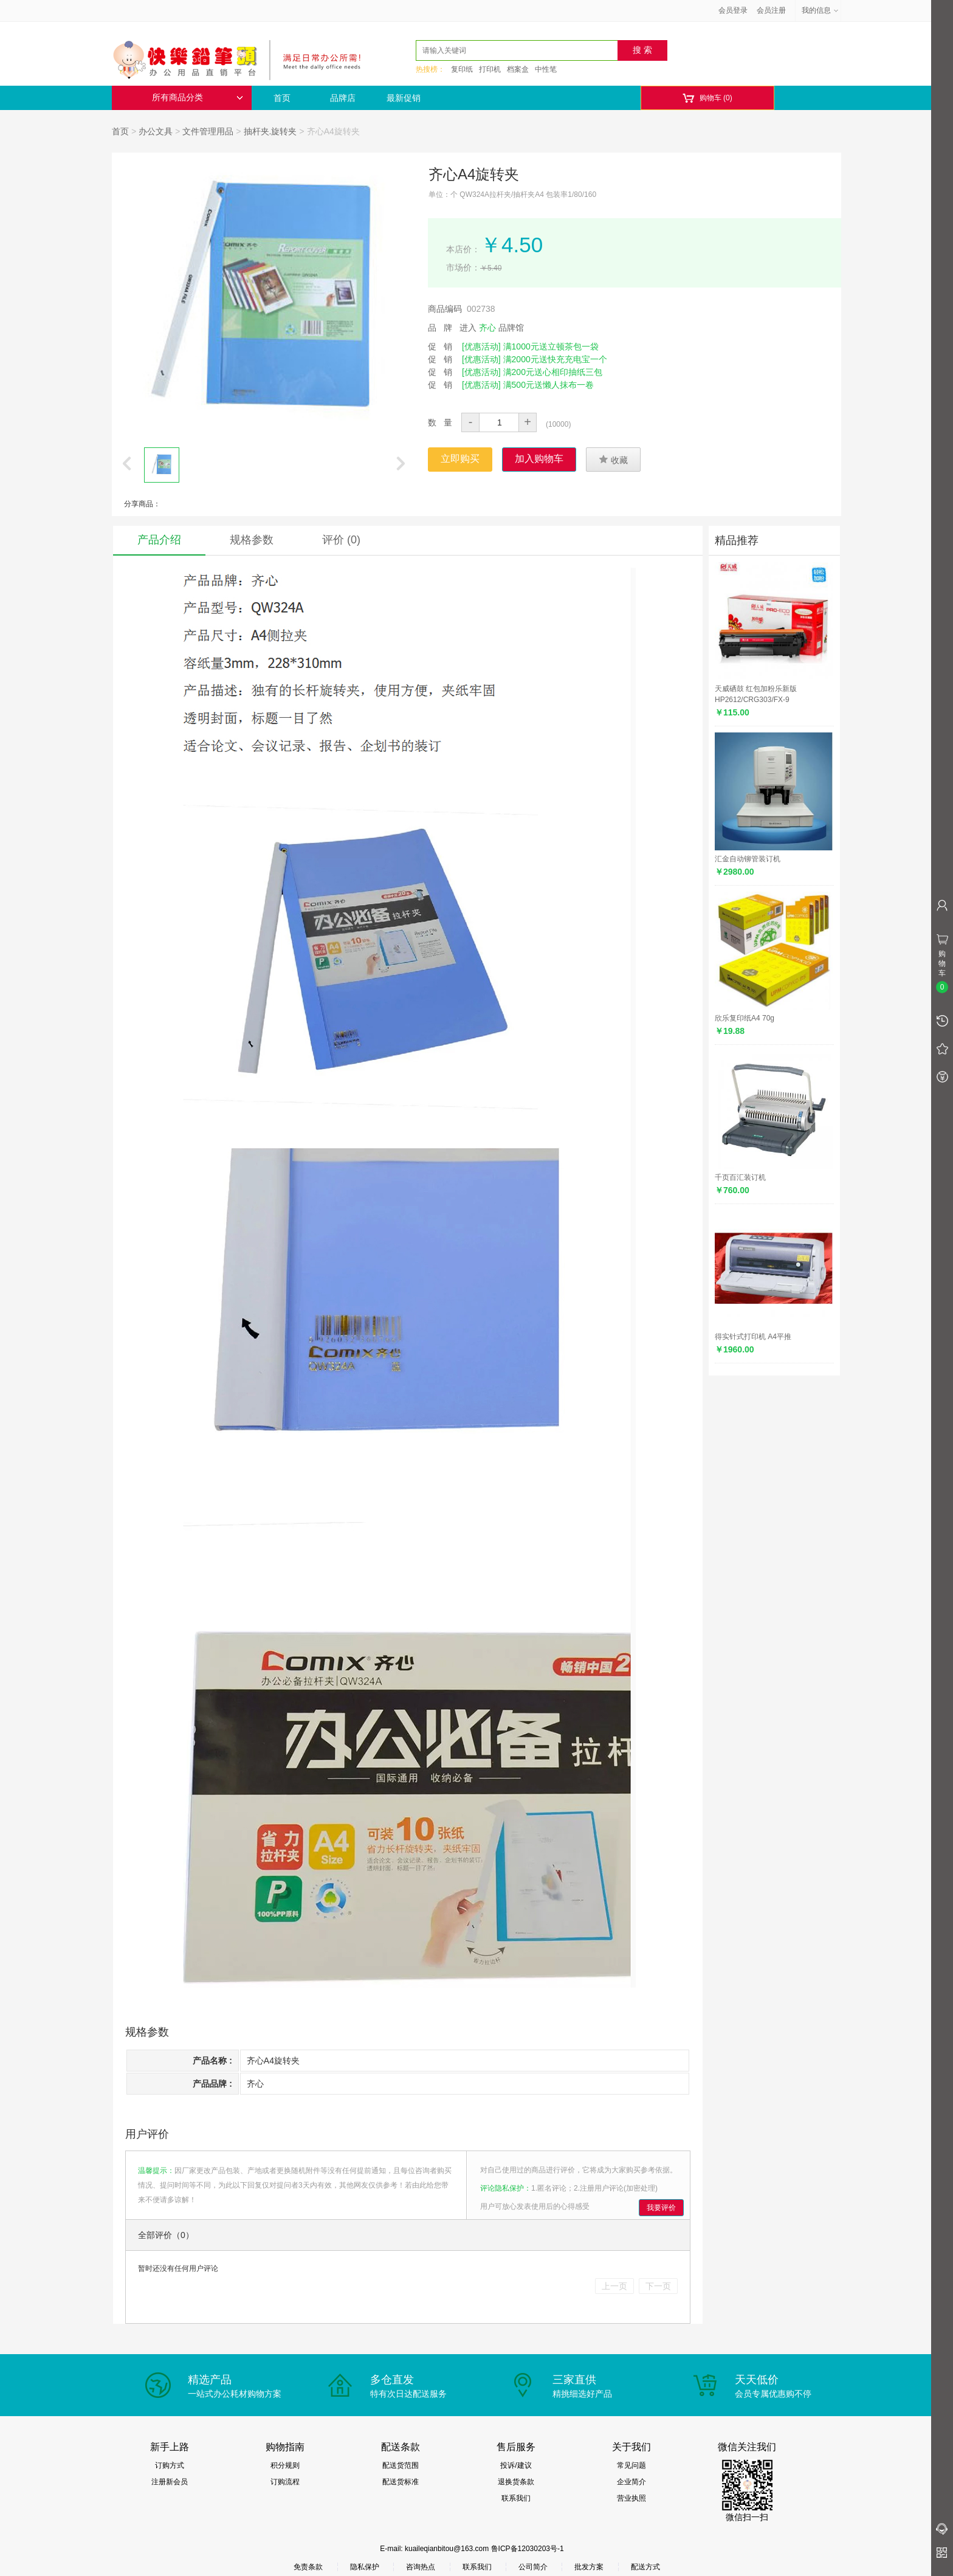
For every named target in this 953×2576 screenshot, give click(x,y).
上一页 (614, 2286)
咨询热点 (420, 2567)
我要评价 (661, 2207)
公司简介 (533, 2567)
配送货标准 (400, 2482)
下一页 (658, 2286)
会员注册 (771, 10)
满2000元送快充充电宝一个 (555, 359)
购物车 (707, 98)
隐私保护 (364, 2567)
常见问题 (631, 2465)
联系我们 (516, 2498)
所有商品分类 (197, 97)
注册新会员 (169, 2482)
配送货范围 (400, 2465)
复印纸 (462, 69)
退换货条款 (516, 2482)
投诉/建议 (515, 2465)
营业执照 (631, 2498)
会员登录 (733, 10)
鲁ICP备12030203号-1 (527, 2548)
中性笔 (546, 69)
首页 (282, 98)
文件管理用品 (207, 131)
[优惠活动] (481, 346)
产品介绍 (159, 540)
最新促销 (404, 98)
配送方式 (645, 2567)
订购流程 (285, 2482)
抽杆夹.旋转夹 (270, 131)
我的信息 (820, 10)
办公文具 (156, 131)
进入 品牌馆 (491, 327)
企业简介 (631, 2482)
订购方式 (169, 2465)
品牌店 (343, 98)
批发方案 (589, 2567)
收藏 (613, 459)
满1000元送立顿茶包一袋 (551, 346)
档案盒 (518, 69)
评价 (341, 540)
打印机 (490, 69)
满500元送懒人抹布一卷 (548, 385)
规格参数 (252, 540)
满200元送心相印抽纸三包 (552, 372)
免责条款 (308, 2567)
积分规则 (285, 2465)
